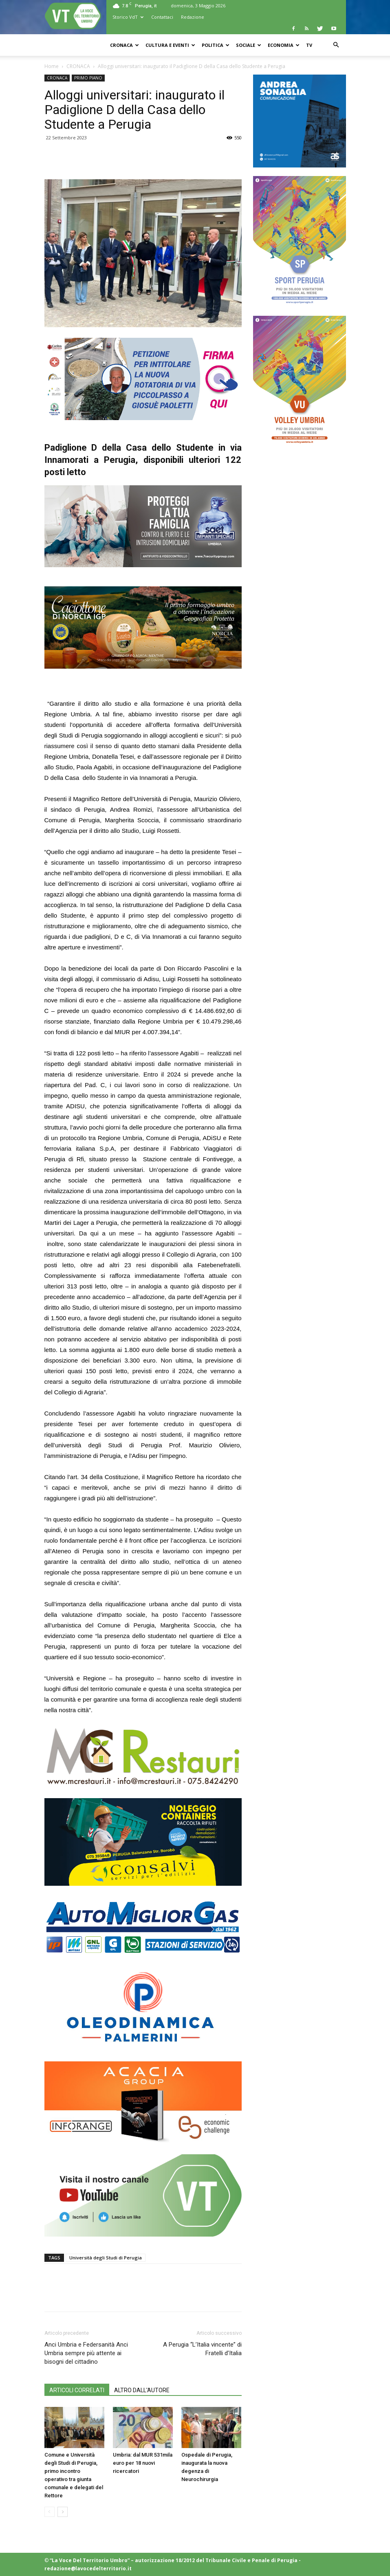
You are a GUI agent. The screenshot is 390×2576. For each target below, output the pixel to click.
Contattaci (162, 17)
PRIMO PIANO (88, 78)
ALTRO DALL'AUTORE (142, 2390)
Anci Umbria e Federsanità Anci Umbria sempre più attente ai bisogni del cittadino (86, 2353)
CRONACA (124, 45)
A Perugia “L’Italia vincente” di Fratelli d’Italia (202, 2349)
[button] (336, 45)
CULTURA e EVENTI (170, 45)
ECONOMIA (284, 45)
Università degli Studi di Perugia (105, 2258)
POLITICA (215, 45)
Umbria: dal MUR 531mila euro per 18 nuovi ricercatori (142, 2463)
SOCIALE (248, 45)
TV (309, 45)
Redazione (192, 17)
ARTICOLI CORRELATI (76, 2390)
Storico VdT (127, 17)
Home (51, 66)
